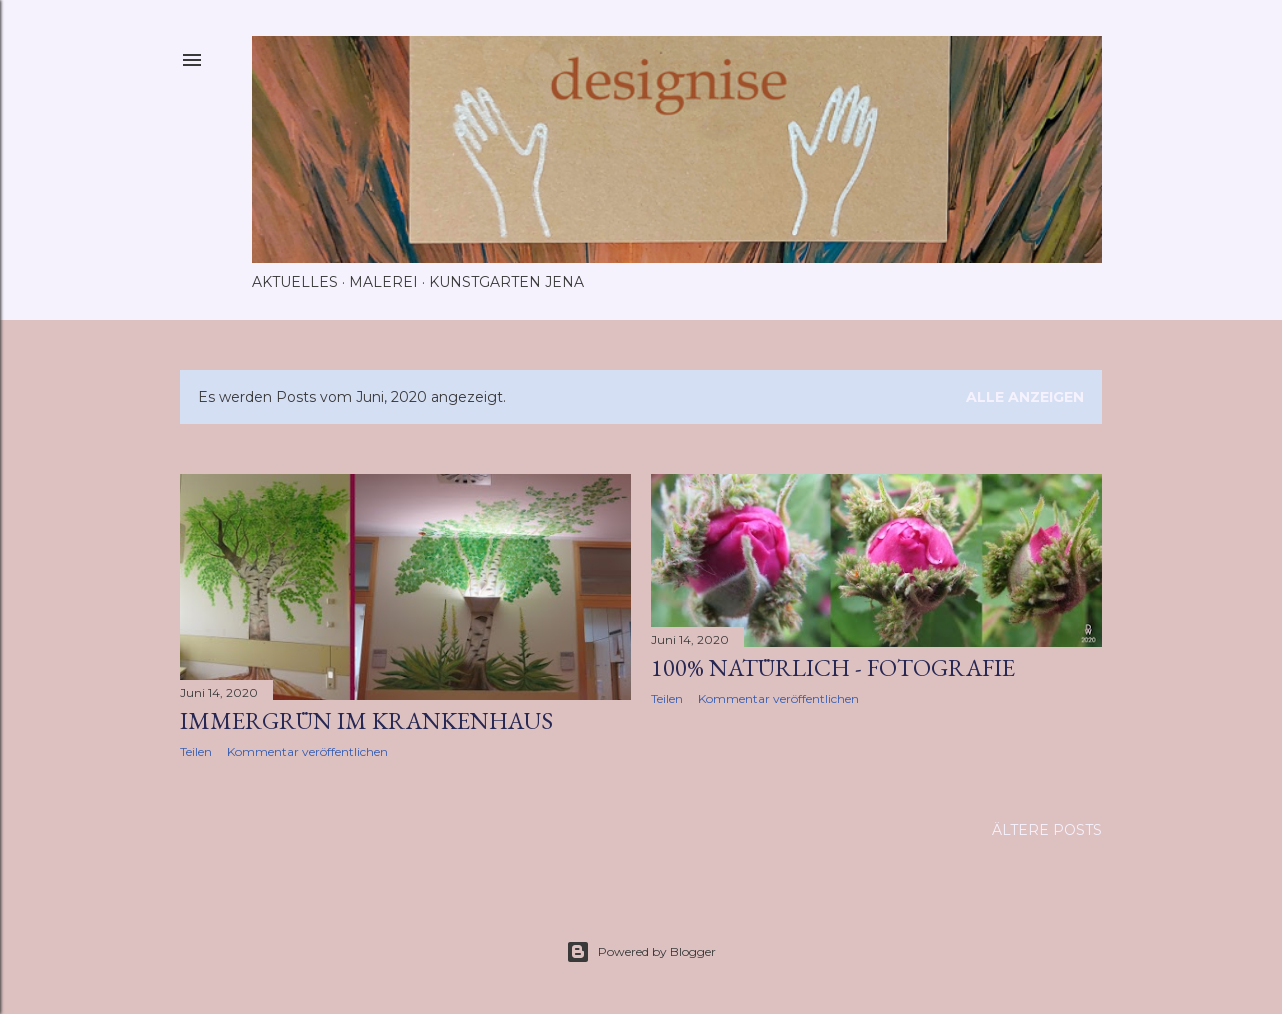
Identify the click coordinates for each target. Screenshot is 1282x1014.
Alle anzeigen (1025, 397)
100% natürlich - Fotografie (833, 667)
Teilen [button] (196, 751)
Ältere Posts (1047, 830)
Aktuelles (295, 282)
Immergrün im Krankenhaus (366, 720)
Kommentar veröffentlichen (307, 751)
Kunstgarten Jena (506, 282)
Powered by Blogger (641, 952)
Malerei (383, 282)
